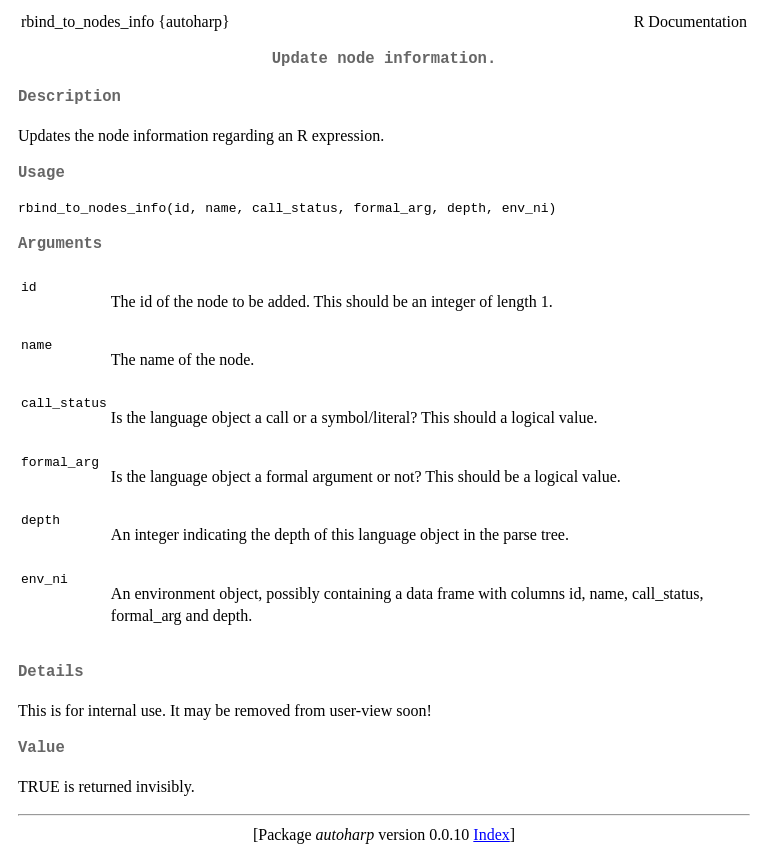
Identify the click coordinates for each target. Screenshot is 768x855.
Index (491, 834)
